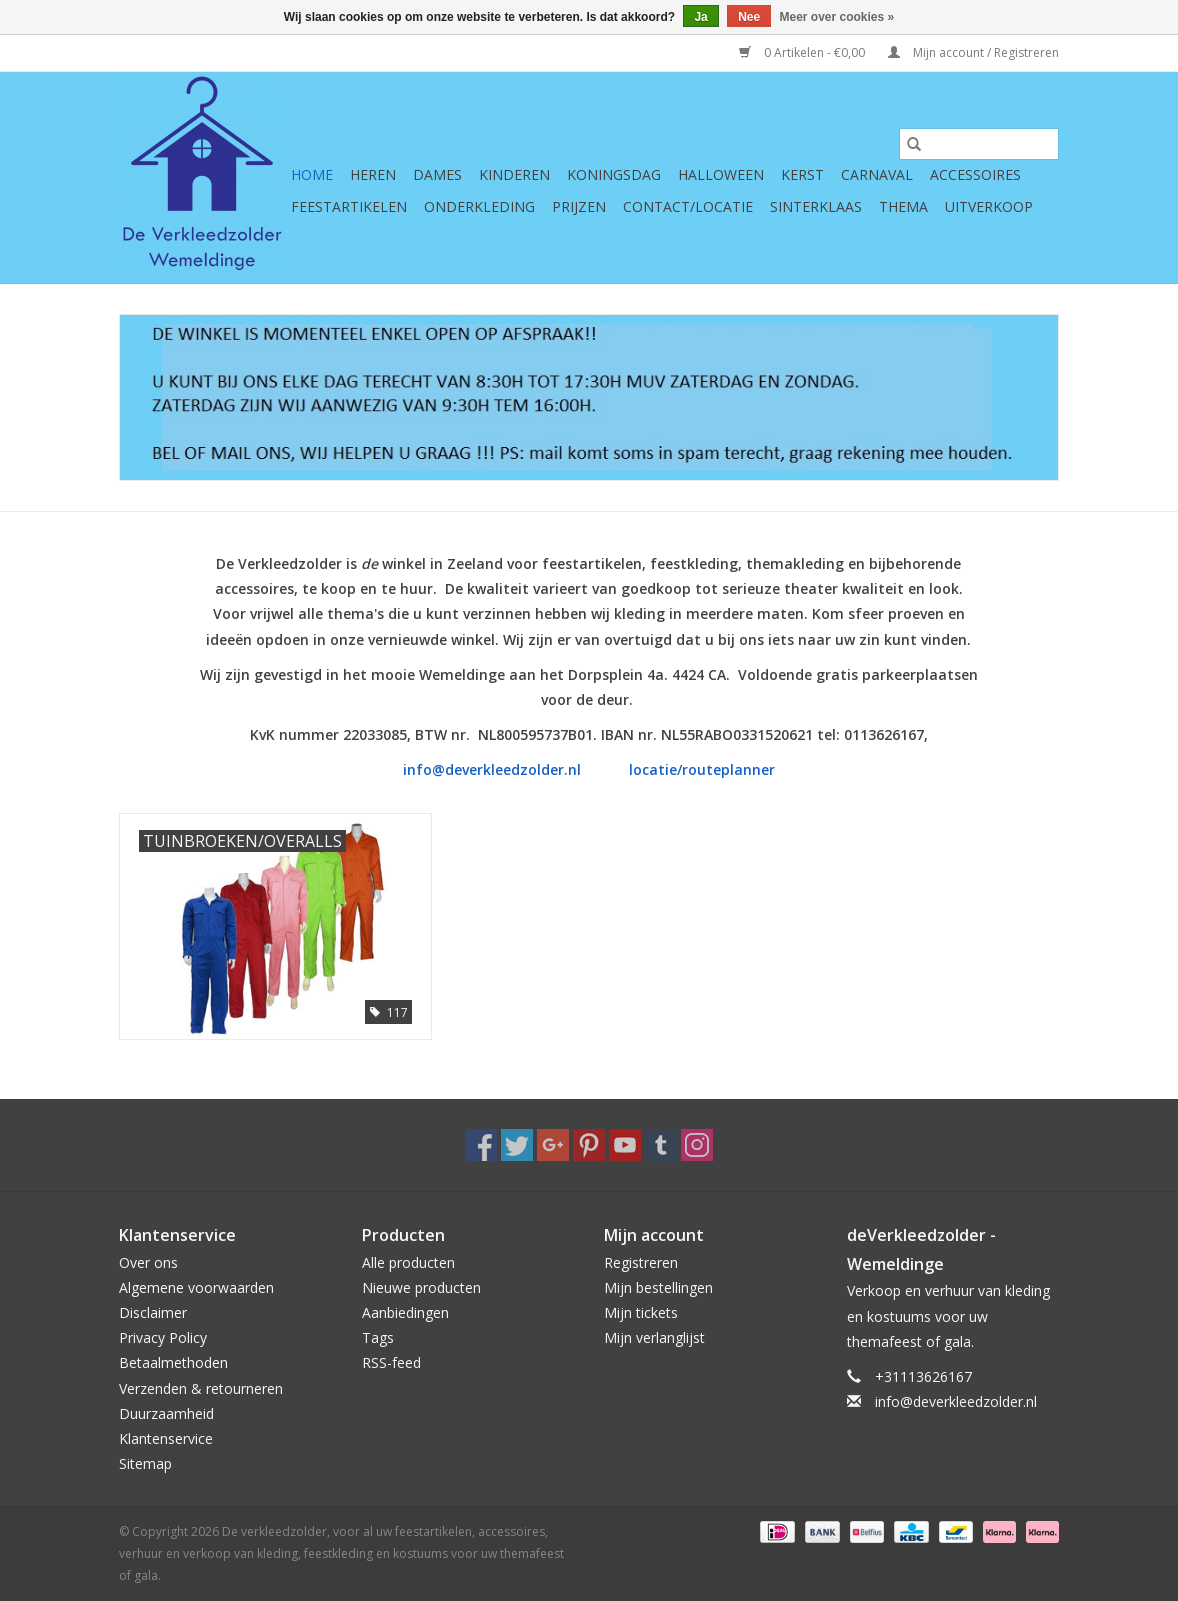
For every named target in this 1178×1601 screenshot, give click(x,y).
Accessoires (975, 174)
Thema (903, 206)
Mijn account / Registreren (973, 52)
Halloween (721, 174)
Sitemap (145, 1463)
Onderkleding (479, 206)
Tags (378, 1337)
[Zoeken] (979, 144)
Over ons (148, 1262)
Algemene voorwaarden (196, 1287)
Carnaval (877, 174)
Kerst (802, 174)
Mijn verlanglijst (654, 1337)
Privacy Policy (163, 1337)
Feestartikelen (349, 206)
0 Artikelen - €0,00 (803, 52)
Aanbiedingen (405, 1312)
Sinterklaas (816, 206)
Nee (749, 17)
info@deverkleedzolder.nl (494, 769)
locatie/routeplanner (702, 769)
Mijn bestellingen (658, 1287)
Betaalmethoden (173, 1362)
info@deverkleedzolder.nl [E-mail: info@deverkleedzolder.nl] (956, 1401)
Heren (373, 174)
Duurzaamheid (166, 1413)
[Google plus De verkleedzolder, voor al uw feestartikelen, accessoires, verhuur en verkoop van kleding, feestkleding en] (553, 1145)
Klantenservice (166, 1438)
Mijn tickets (641, 1312)
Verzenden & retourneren (201, 1388)
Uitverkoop (989, 206)
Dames (437, 174)
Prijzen (579, 206)
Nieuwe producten (421, 1287)
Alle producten (408, 1262)
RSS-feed (391, 1362)
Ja (700, 17)
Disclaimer (153, 1312)
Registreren (641, 1262)
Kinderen (514, 174)
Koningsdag (614, 174)
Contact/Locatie (688, 206)
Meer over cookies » (837, 17)
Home (312, 174)
